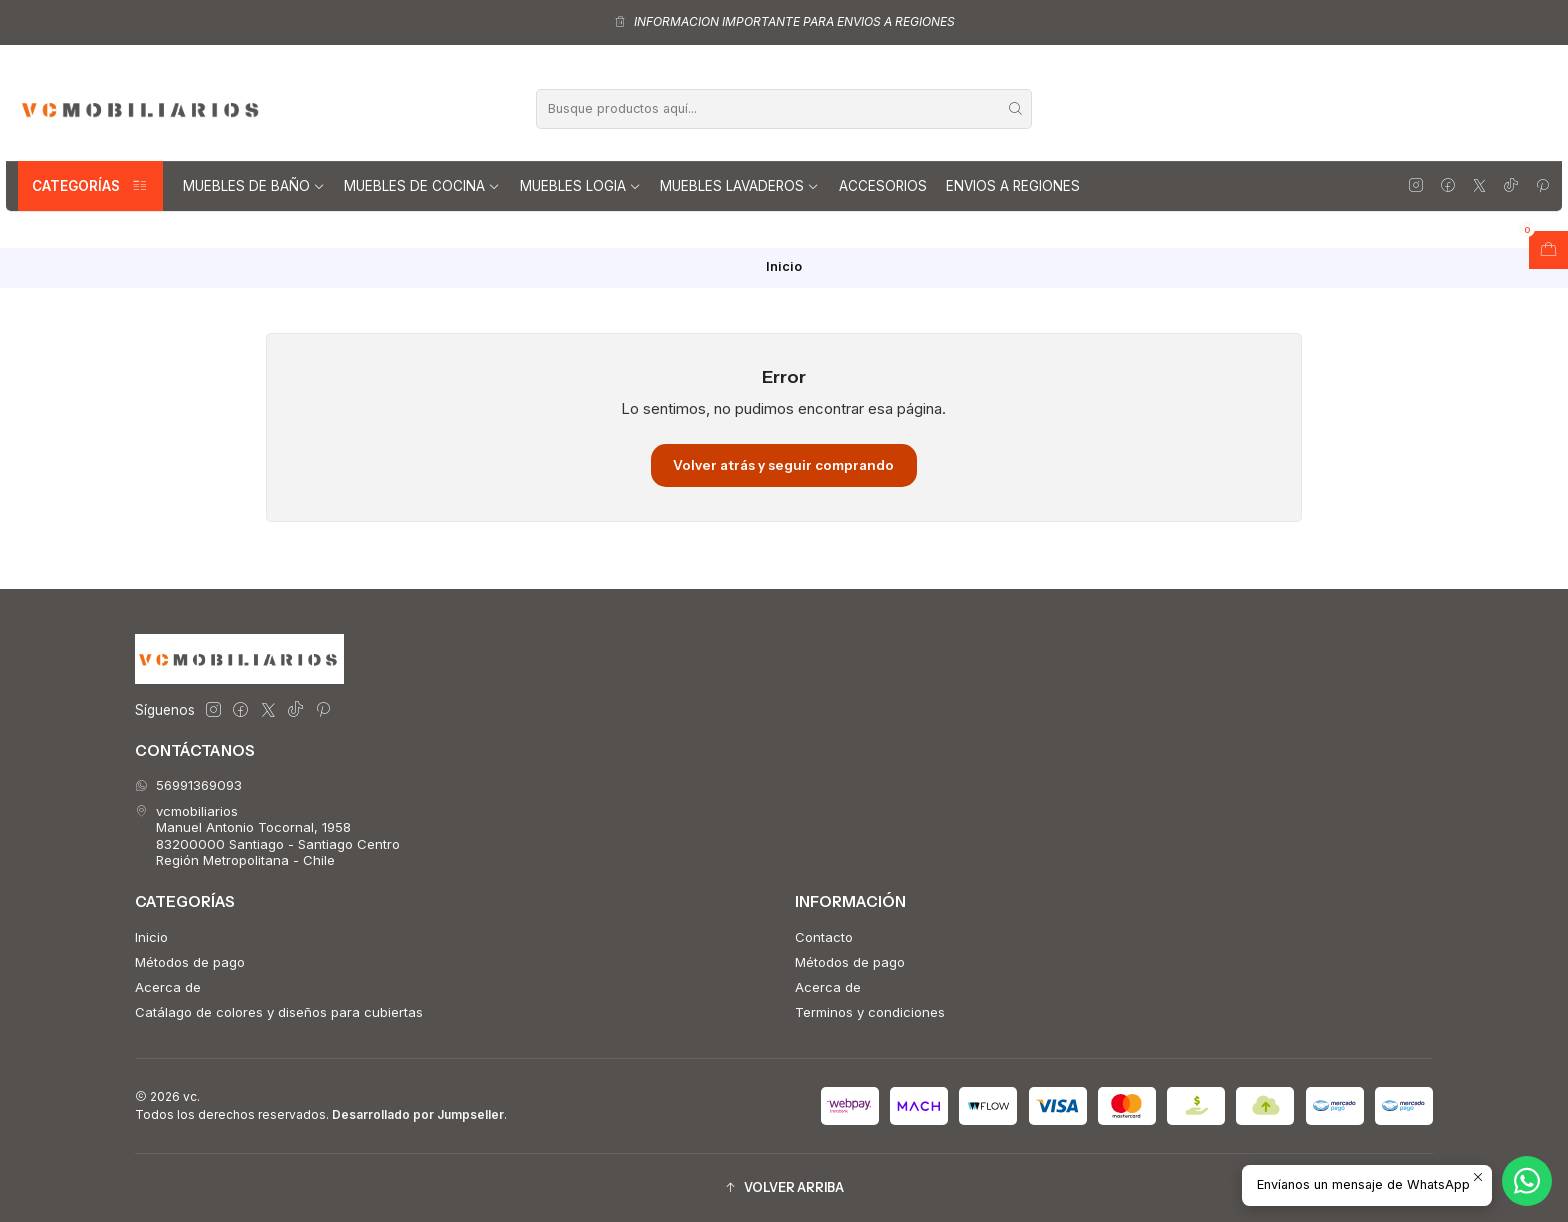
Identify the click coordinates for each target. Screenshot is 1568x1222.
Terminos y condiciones (870, 1012)
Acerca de (168, 987)
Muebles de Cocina (422, 186)
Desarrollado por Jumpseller (418, 1114)
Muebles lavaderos (739, 186)
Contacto (824, 937)
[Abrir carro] (1548, 250)
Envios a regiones (1013, 186)
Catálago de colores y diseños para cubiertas (279, 1012)
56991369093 (188, 785)
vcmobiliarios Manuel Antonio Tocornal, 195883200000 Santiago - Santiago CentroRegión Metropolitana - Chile (267, 835)
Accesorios (883, 186)
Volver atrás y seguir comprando (783, 465)
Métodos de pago (190, 962)
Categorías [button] (90, 186)
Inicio (151, 937)
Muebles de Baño (254, 186)
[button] (784, 1187)
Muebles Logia (580, 186)
